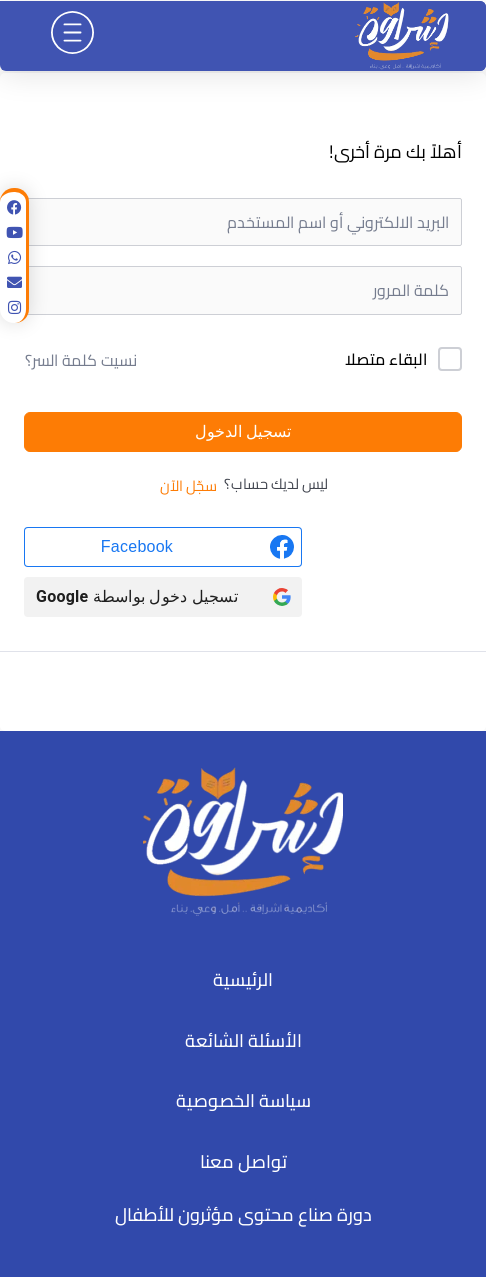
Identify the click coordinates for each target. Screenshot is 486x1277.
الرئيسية (243, 979)
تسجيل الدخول (243, 432)
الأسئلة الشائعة (243, 1040)
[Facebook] (163, 547)
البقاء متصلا (386, 360)
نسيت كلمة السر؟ (81, 360)
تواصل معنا (243, 1161)
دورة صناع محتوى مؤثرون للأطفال (243, 1214)
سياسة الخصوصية (243, 1100)
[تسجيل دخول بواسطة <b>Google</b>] (163, 597)
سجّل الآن (188, 486)
